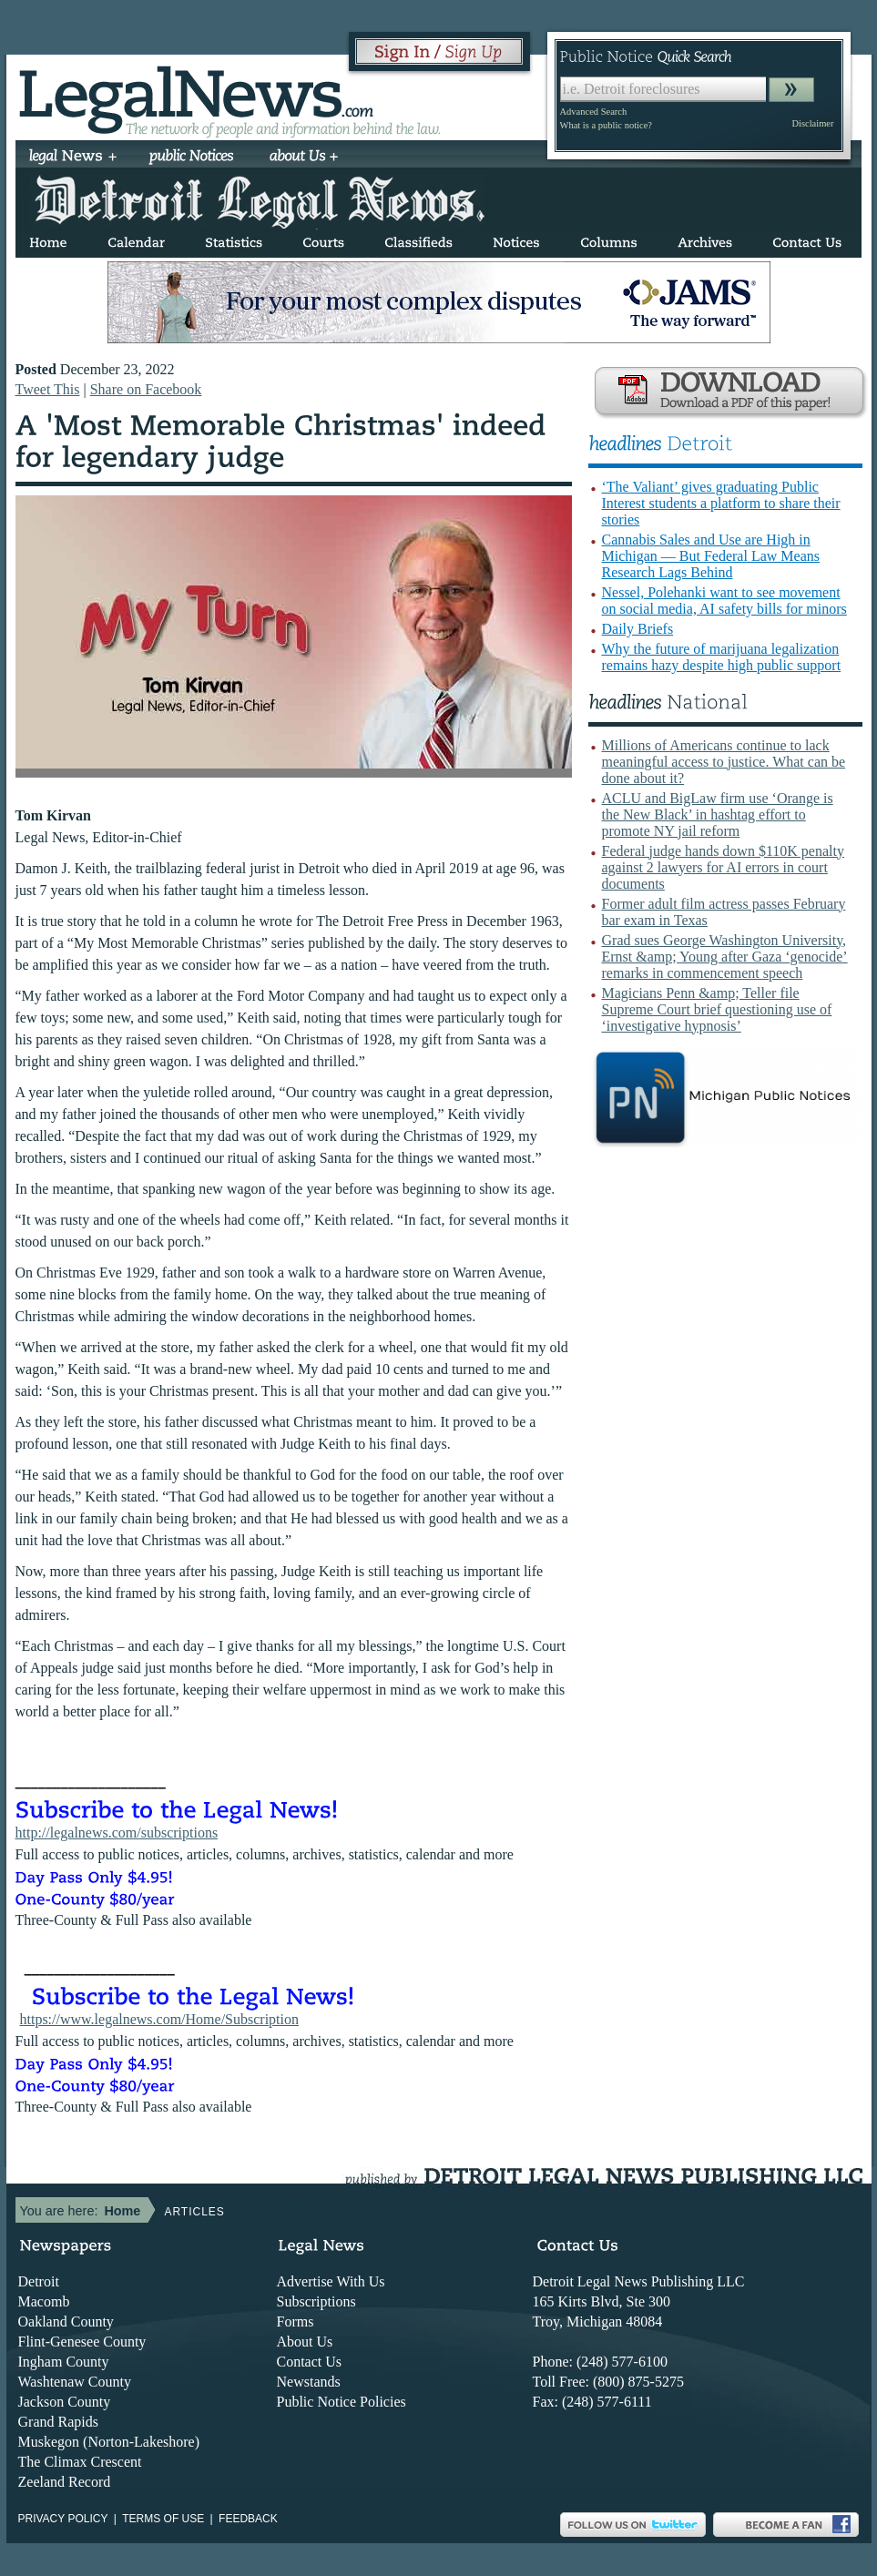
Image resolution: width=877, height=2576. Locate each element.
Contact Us (309, 2361)
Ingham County (63, 2361)
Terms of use (163, 2518)
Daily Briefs (638, 628)
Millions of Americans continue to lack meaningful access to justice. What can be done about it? (724, 762)
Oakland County (66, 2321)
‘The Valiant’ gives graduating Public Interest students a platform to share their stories (721, 503)
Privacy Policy (63, 2518)
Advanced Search (593, 112)
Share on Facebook (146, 389)
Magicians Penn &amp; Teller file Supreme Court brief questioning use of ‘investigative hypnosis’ (717, 1009)
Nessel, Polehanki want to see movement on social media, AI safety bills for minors (724, 600)
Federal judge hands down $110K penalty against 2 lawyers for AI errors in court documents (723, 867)
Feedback (248, 2518)
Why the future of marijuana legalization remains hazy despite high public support (721, 657)
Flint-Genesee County (82, 2341)
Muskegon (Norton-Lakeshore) (109, 2441)
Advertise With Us (331, 2281)
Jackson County (64, 2401)
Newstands (309, 2381)
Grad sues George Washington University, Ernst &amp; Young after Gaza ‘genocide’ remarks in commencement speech (725, 956)
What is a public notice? (606, 125)
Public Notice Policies (341, 2401)
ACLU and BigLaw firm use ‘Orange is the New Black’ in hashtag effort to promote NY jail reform (717, 814)
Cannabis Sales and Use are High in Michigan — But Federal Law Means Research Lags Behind (711, 556)
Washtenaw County (74, 2381)
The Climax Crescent (80, 2461)
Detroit (38, 2281)
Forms (295, 2321)
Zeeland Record (64, 2481)
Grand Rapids (58, 2421)
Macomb (44, 2301)
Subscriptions (316, 2301)
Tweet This (47, 389)
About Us (305, 2341)
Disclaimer (812, 123)
